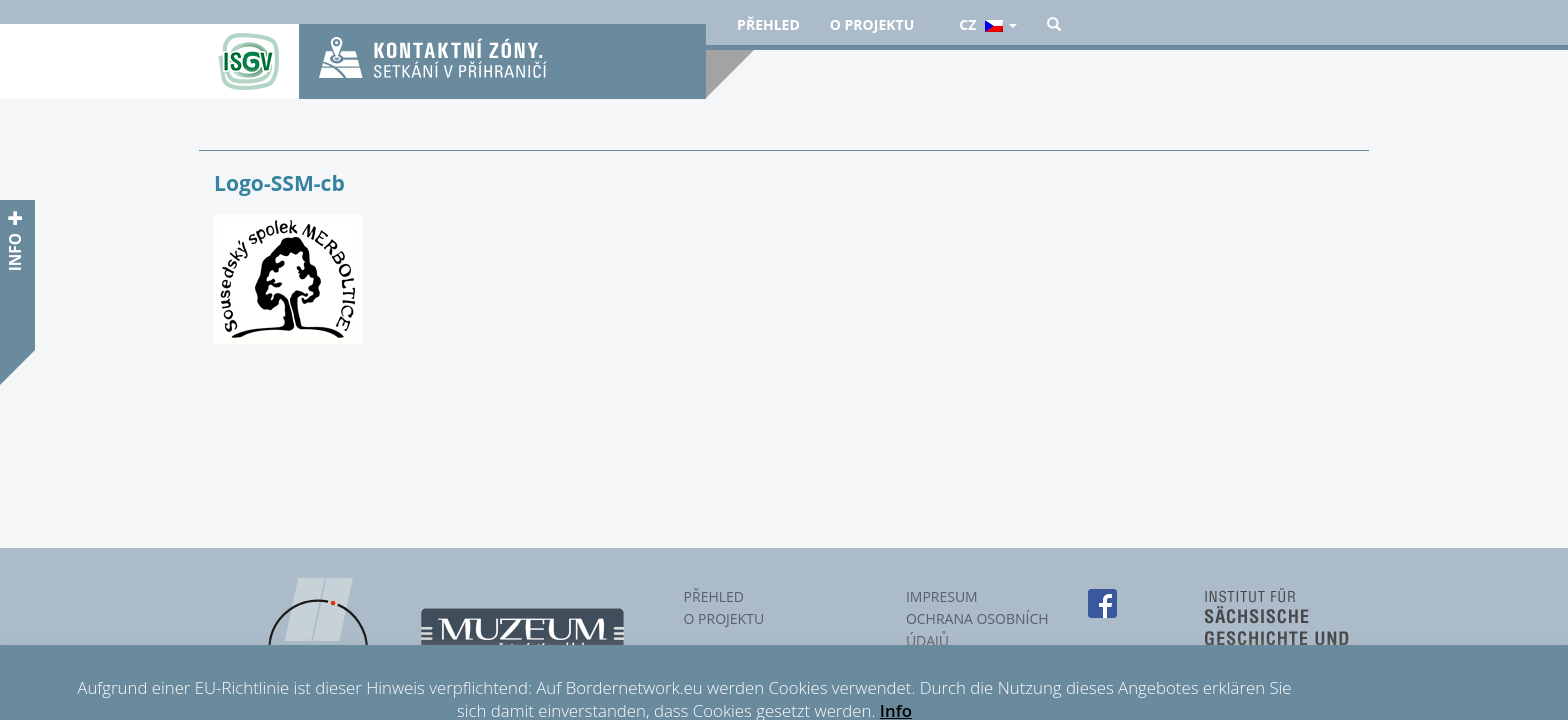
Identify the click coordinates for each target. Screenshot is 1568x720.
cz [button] (987, 24)
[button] (1054, 25)
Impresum (942, 596)
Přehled (768, 24)
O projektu (872, 24)
